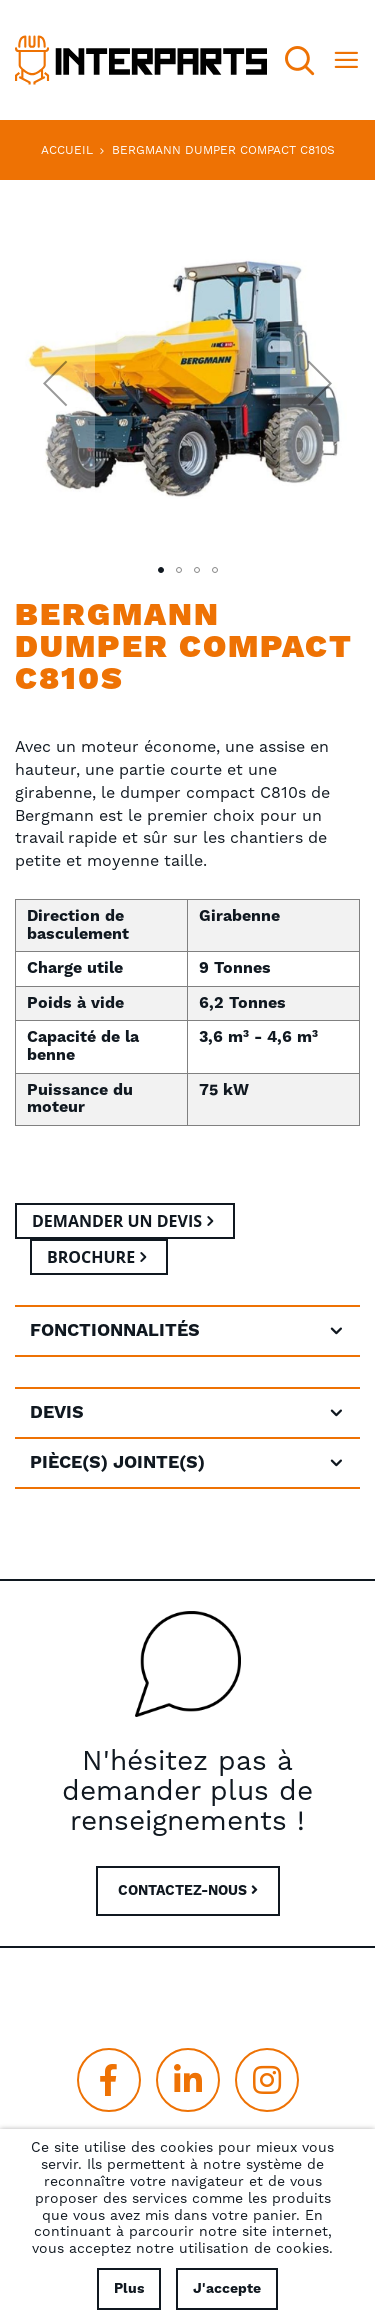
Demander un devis (117, 1221)
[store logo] (141, 60)
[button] (55, 382)
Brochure (91, 1257)
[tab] (187, 1331)
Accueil (67, 150)
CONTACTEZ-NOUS (188, 1891)
